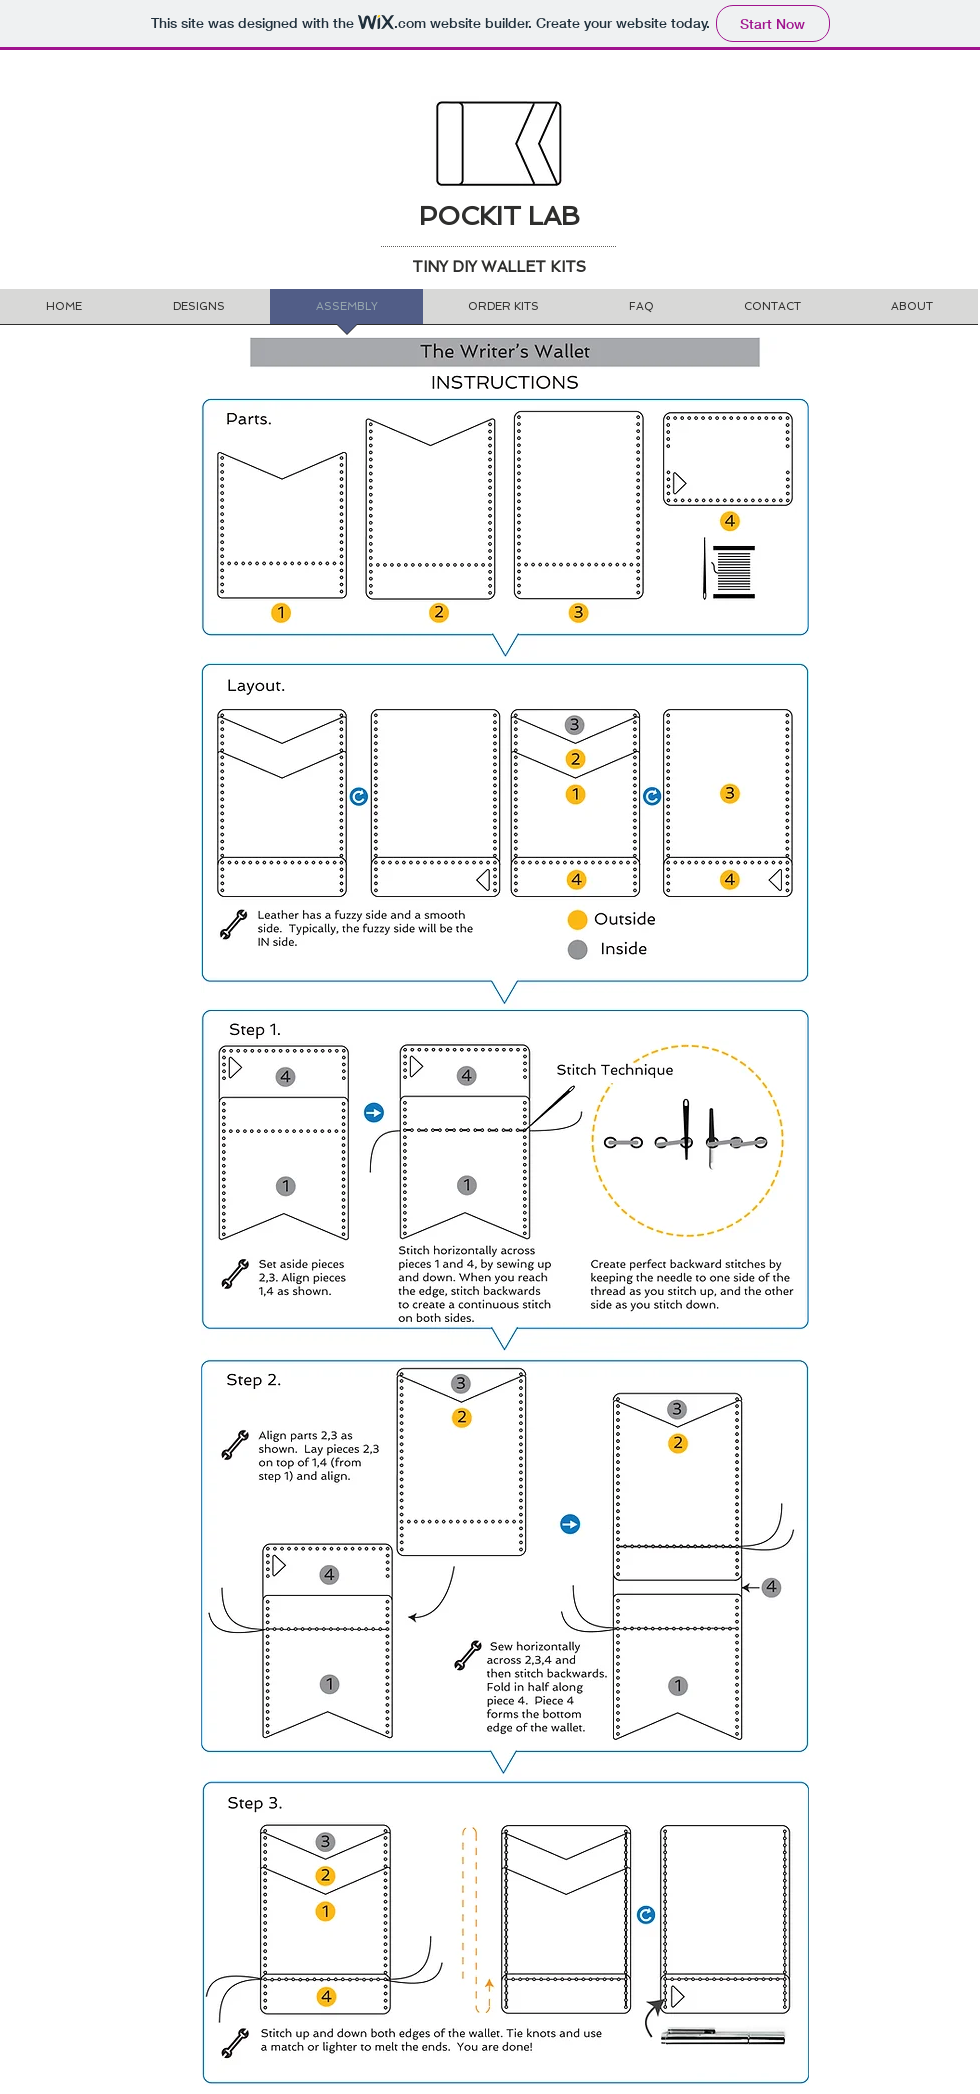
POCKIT (470, 216)
